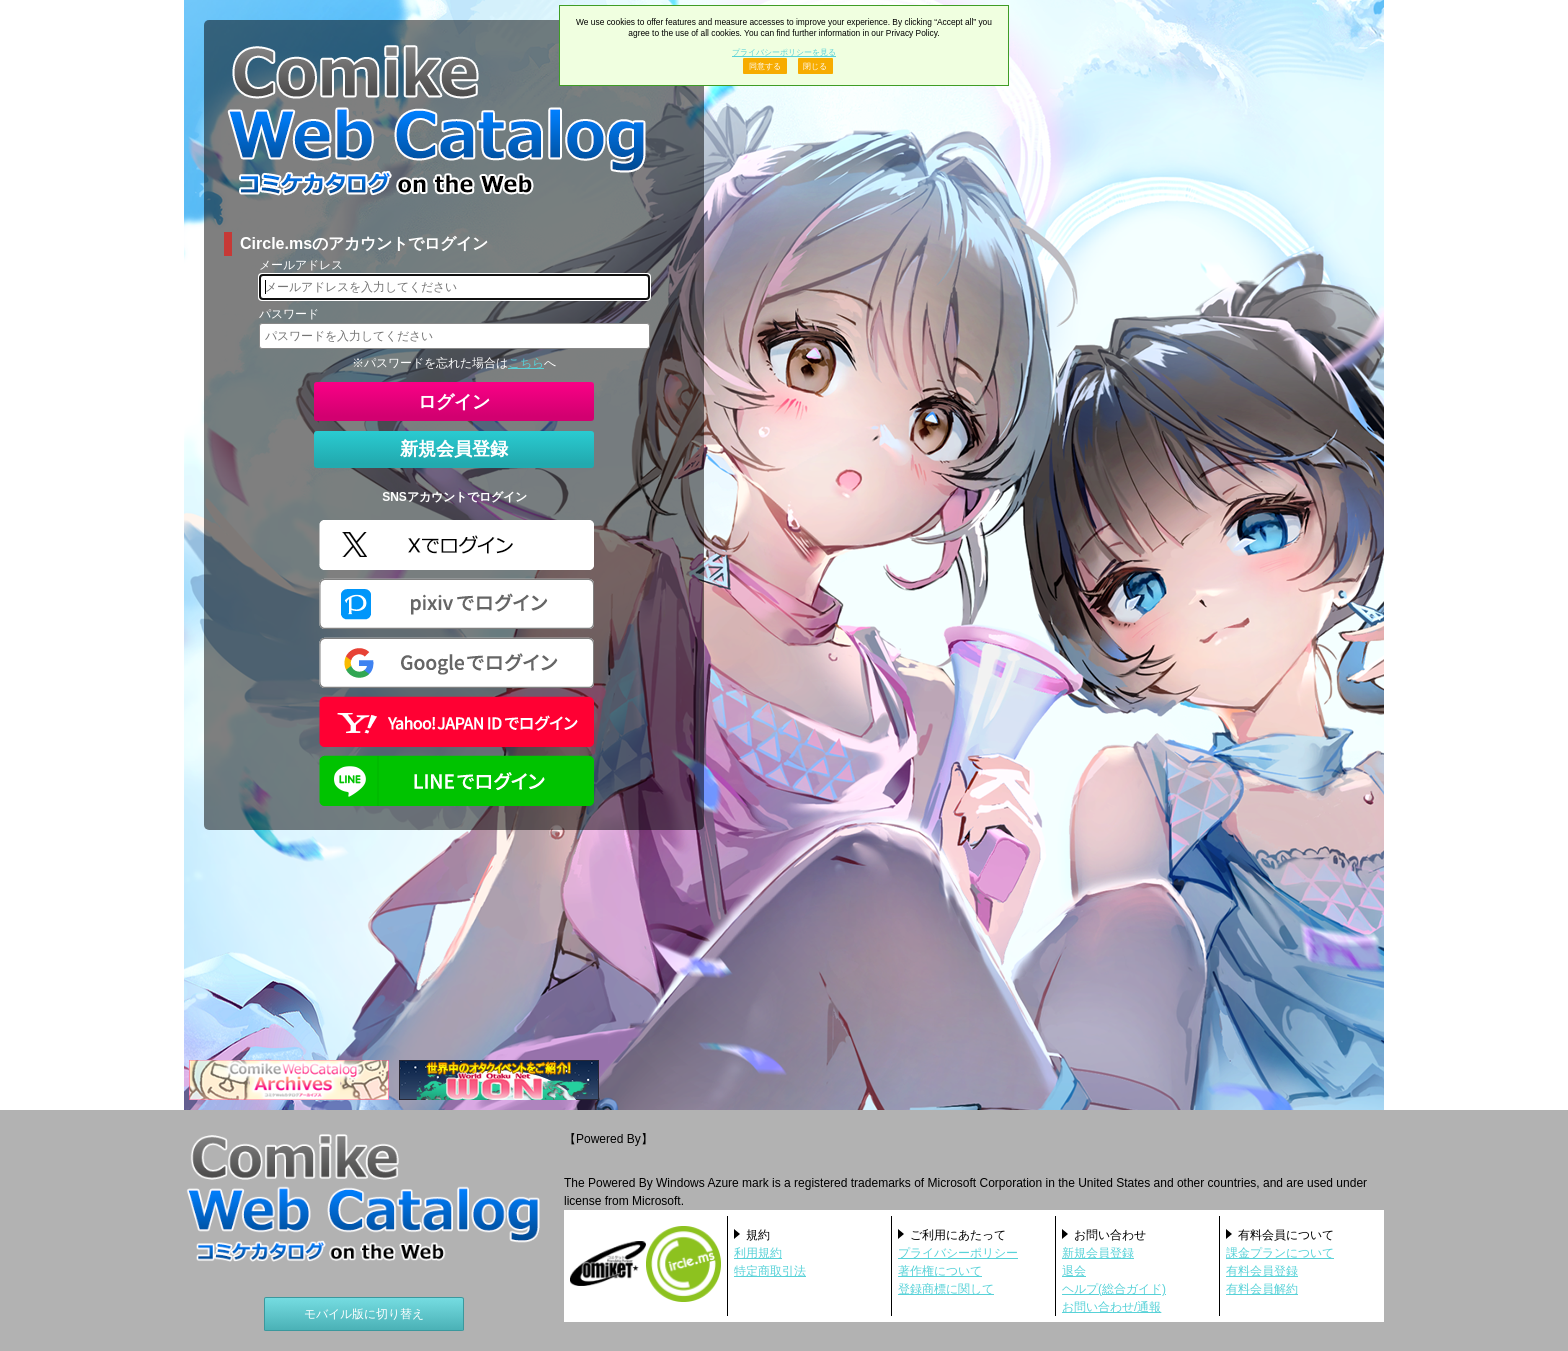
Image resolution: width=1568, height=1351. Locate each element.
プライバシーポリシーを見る (784, 52)
